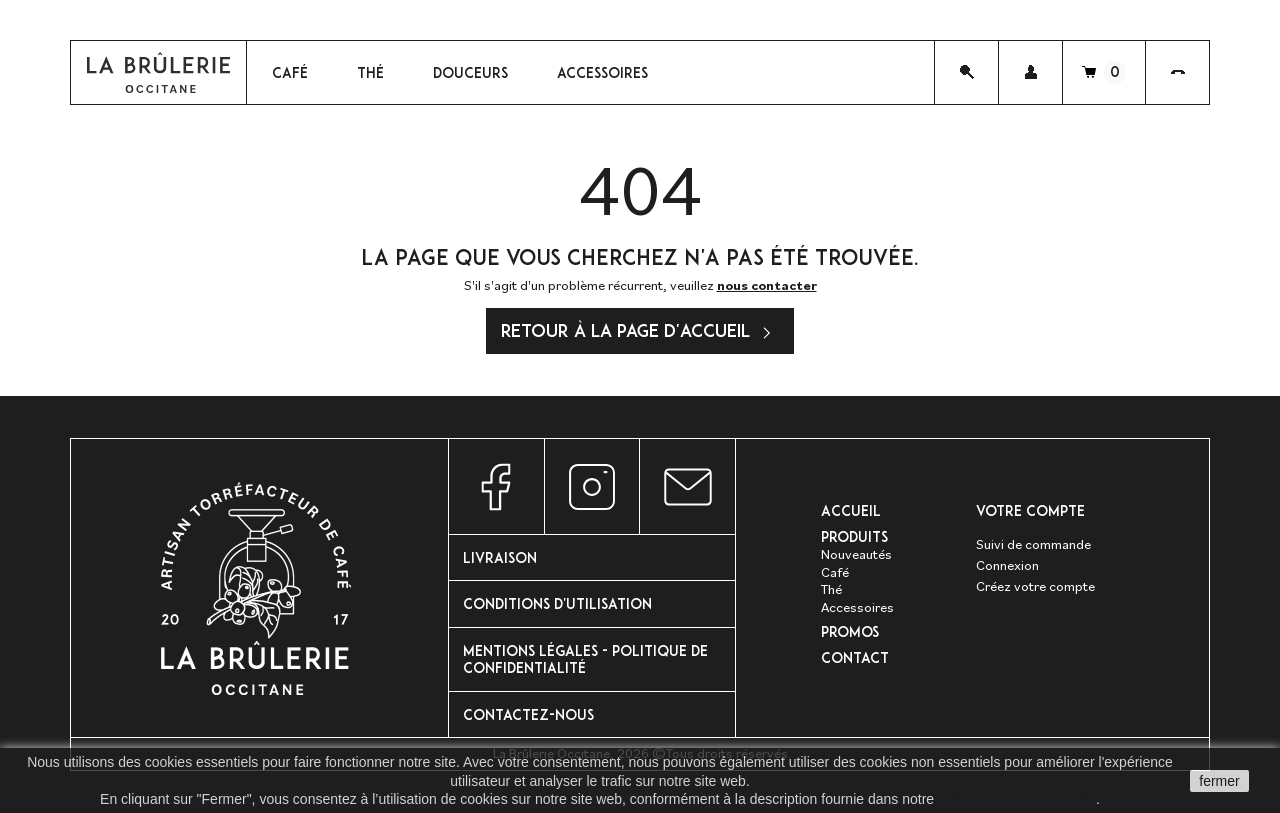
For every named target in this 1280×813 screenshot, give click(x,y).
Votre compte (1030, 510)
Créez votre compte (1035, 586)
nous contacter (767, 285)
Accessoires (857, 607)
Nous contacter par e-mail (687, 486)
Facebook (496, 486)
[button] (1030, 72)
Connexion (1007, 565)
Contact (855, 657)
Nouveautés (856, 554)
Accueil (851, 510)
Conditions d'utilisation (557, 603)
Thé (831, 589)
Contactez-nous (528, 714)
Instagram (592, 486)
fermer (1219, 781)
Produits (854, 536)
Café (835, 572)
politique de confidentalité (1017, 799)
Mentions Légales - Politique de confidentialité (585, 659)
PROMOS (850, 631)
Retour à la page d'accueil (640, 333)
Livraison (500, 557)
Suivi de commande (1033, 544)
